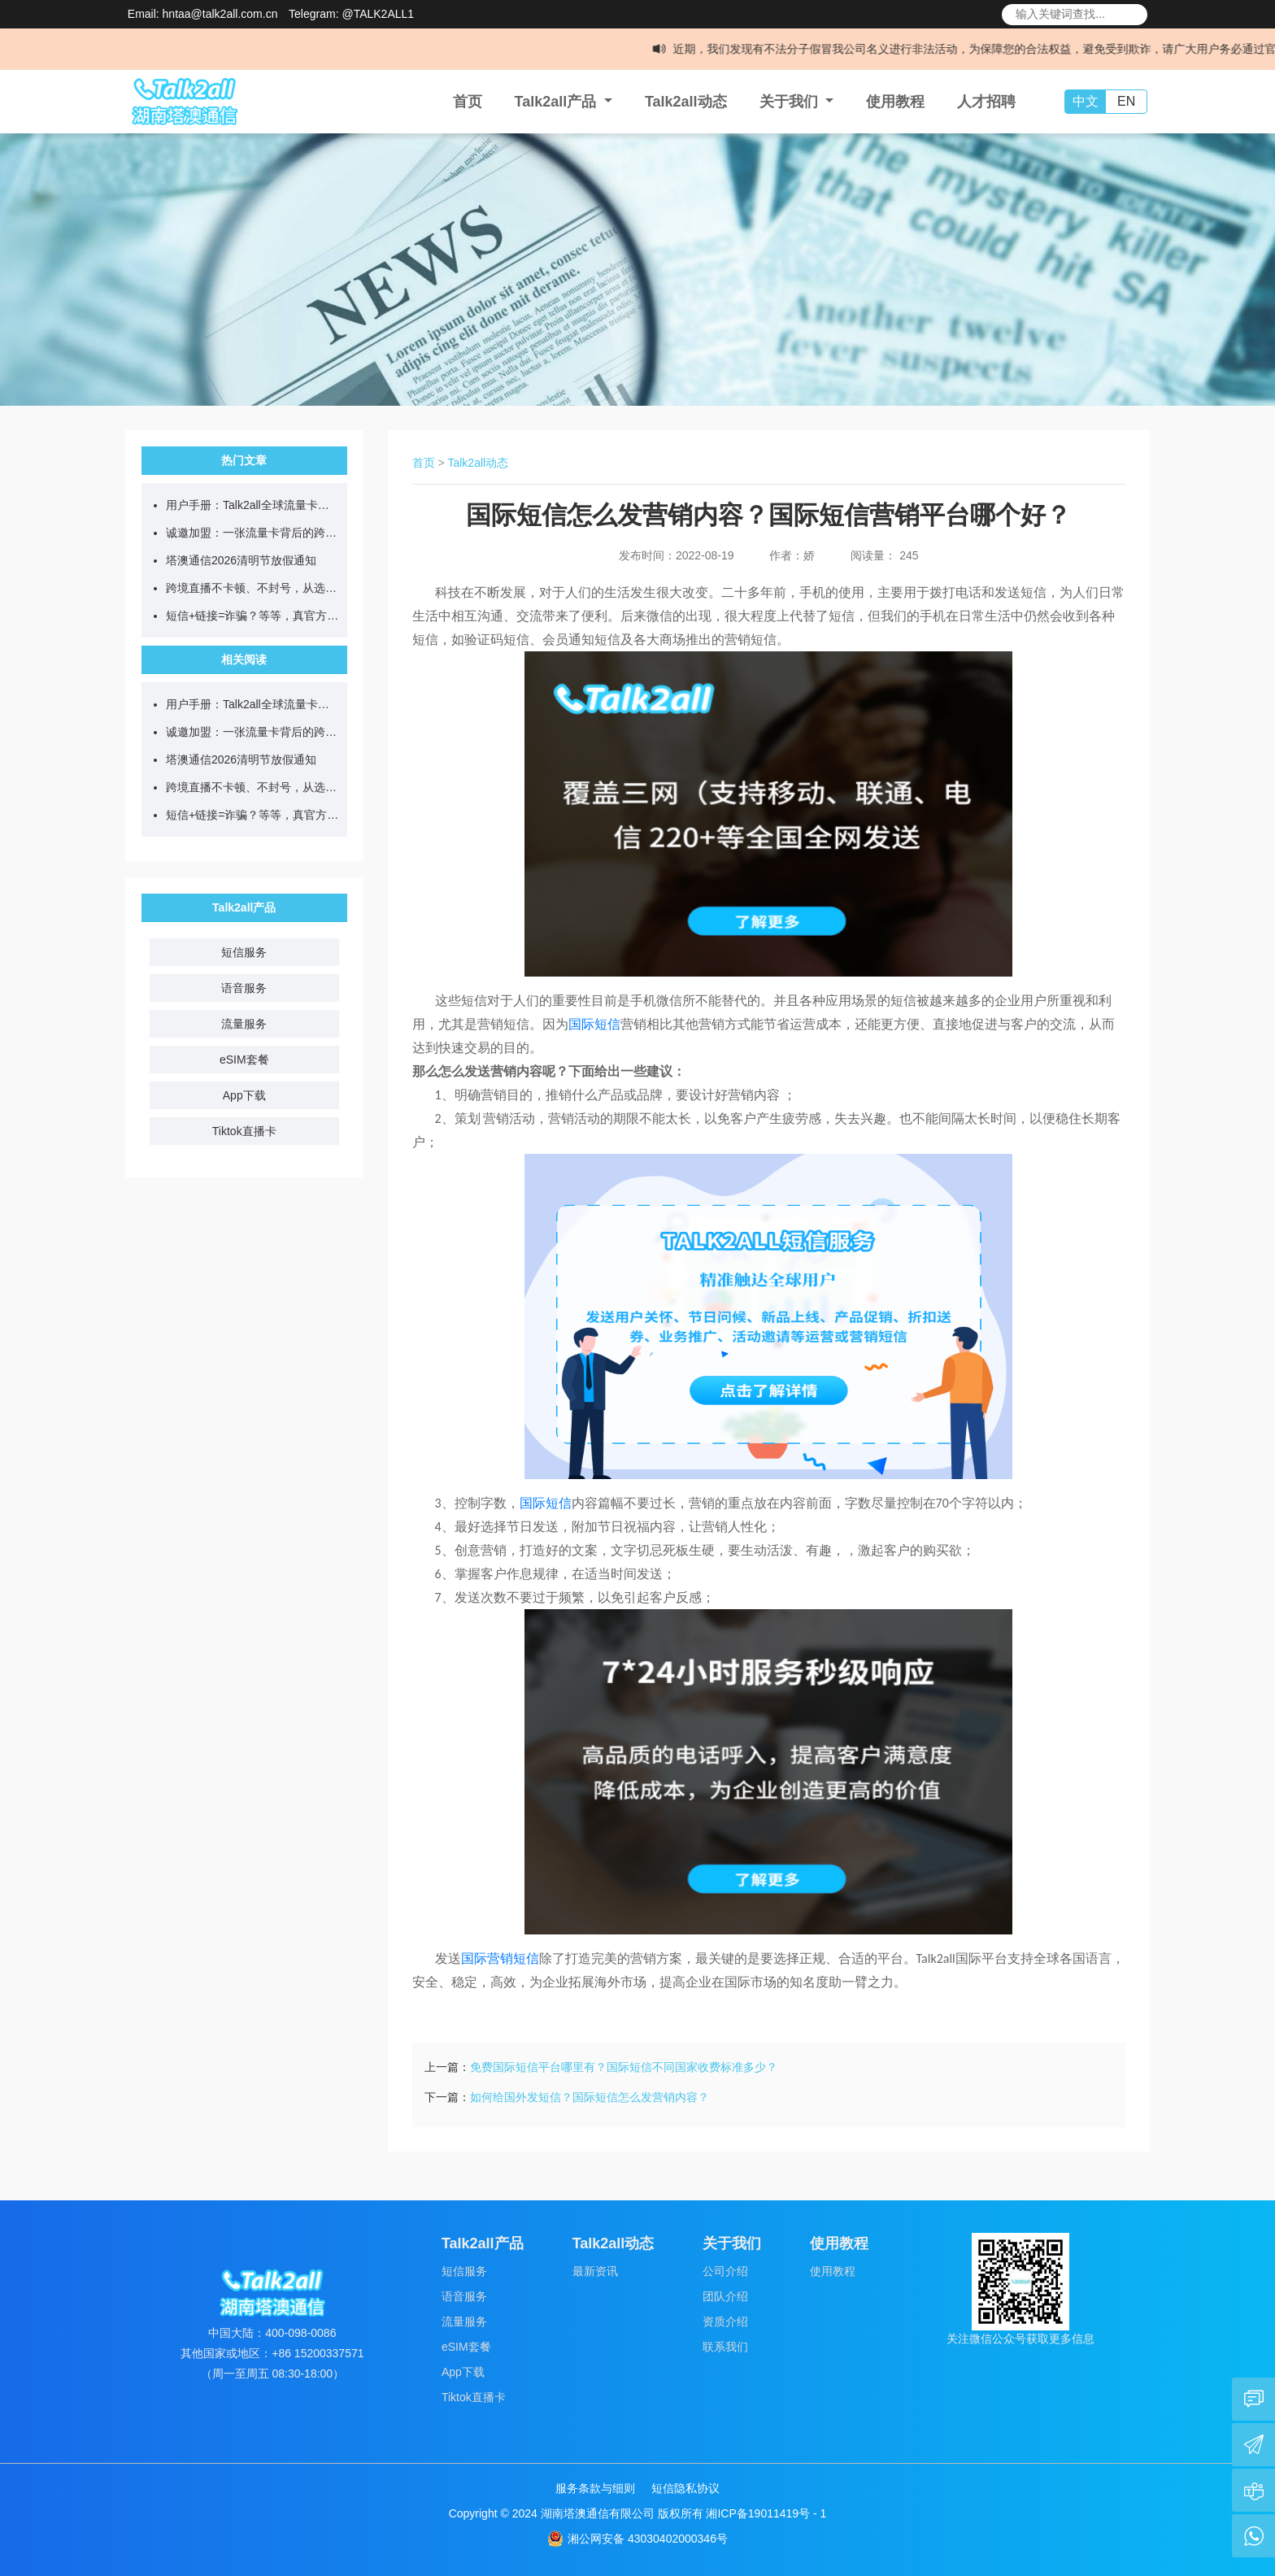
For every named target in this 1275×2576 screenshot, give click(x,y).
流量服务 (244, 1023)
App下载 (244, 1095)
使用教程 (895, 102)
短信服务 (244, 952)
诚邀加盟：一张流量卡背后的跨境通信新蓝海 (252, 532)
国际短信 (594, 1024)
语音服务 (244, 987)
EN (1126, 101)
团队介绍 (725, 2296)
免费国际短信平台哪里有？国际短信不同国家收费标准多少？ (623, 2066)
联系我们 (725, 2346)
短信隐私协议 (685, 2488)
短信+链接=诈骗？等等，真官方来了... (252, 615)
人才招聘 (986, 102)
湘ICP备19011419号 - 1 (766, 2513)
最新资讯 (595, 2271)
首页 (467, 102)
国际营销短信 (500, 1958)
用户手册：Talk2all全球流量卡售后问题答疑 (252, 504)
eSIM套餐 (244, 1059)
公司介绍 (725, 2271)
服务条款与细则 (595, 2488)
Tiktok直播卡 (244, 1131)
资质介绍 (725, 2321)
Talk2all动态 (686, 102)
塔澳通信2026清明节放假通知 (241, 560)
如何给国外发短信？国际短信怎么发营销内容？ (589, 2097)
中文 (1086, 101)
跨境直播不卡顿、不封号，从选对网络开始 (252, 587)
